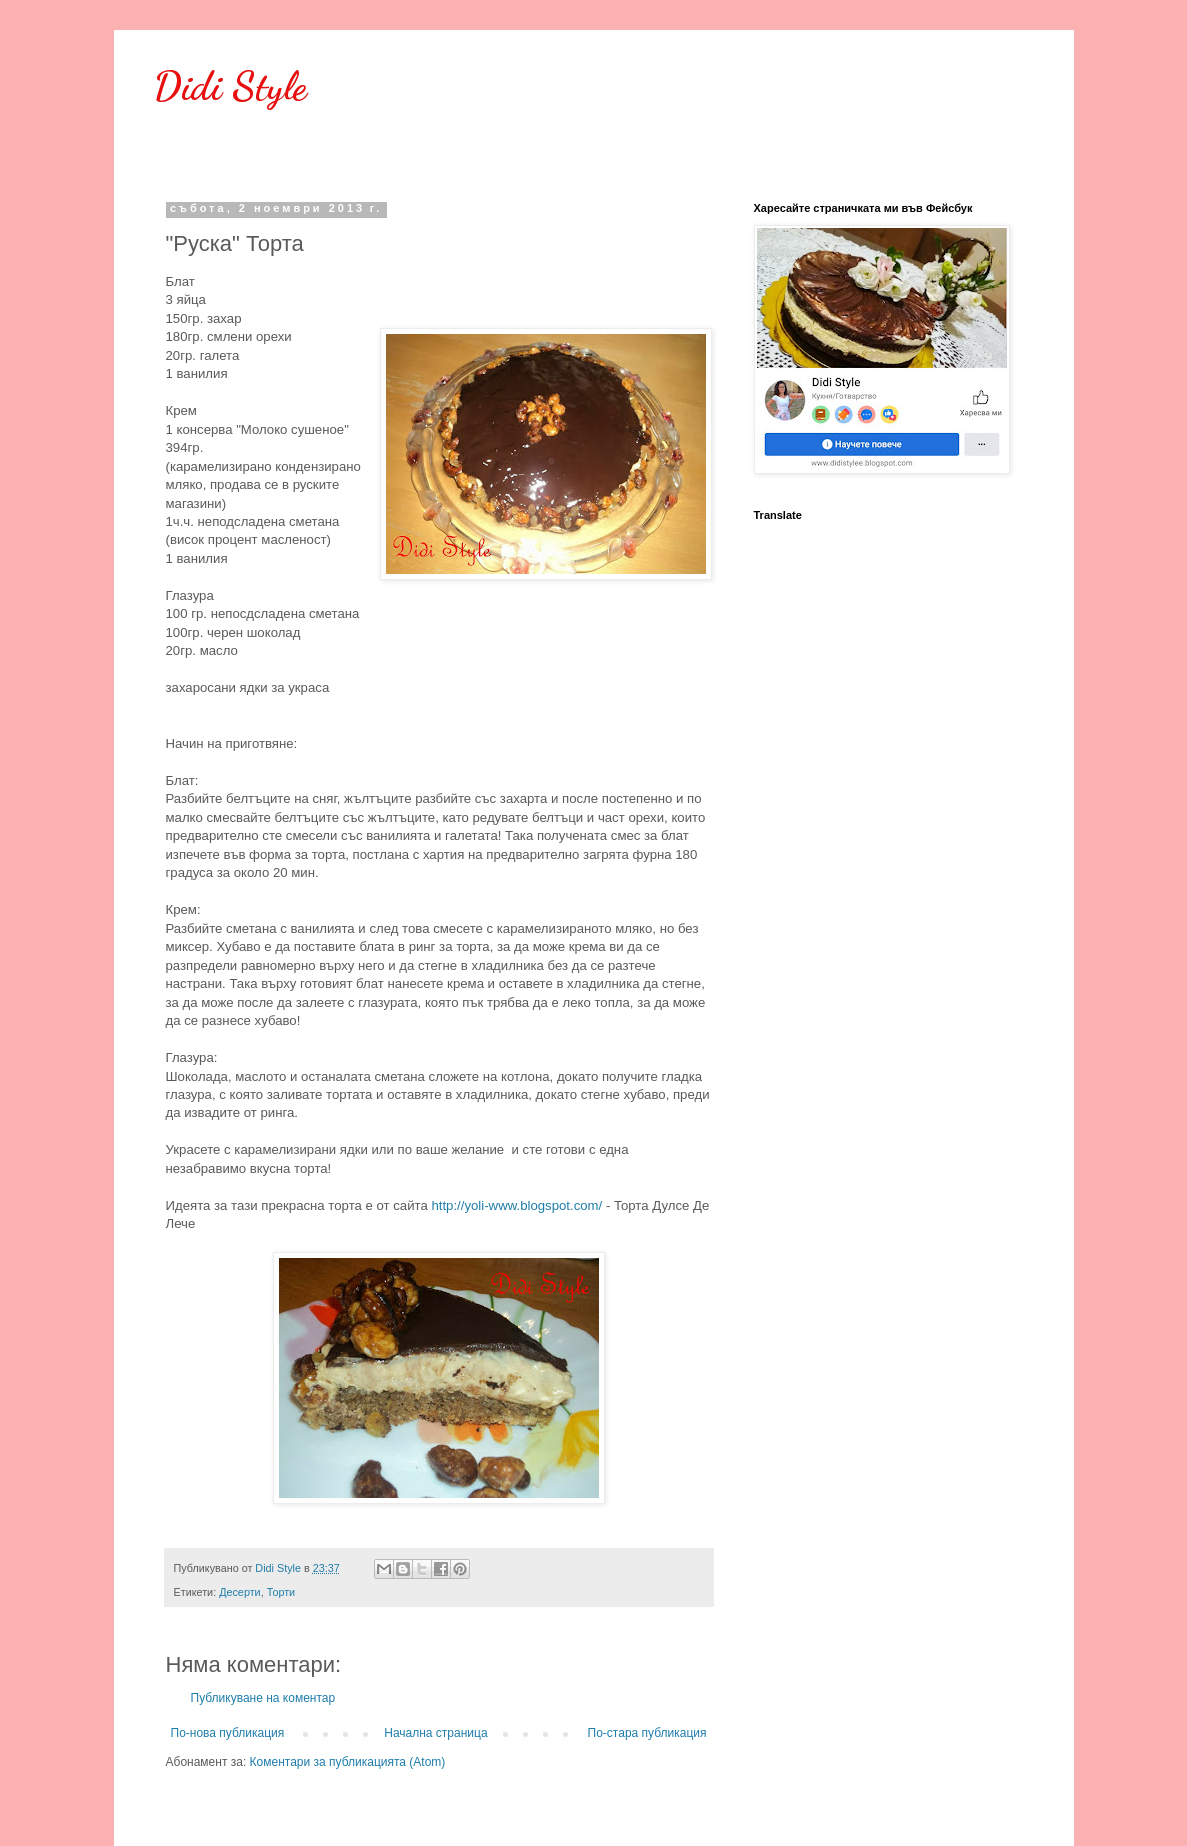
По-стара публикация (647, 1733)
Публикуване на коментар (263, 1698)
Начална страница (435, 1733)
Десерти (239, 1592)
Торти (281, 1592)
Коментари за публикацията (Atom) (348, 1762)
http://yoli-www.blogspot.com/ (516, 1205)
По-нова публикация (228, 1733)
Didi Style (230, 86)
